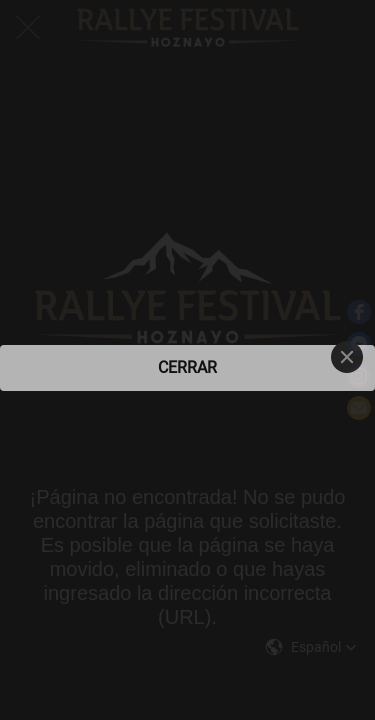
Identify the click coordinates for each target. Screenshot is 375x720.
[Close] (347, 357)
